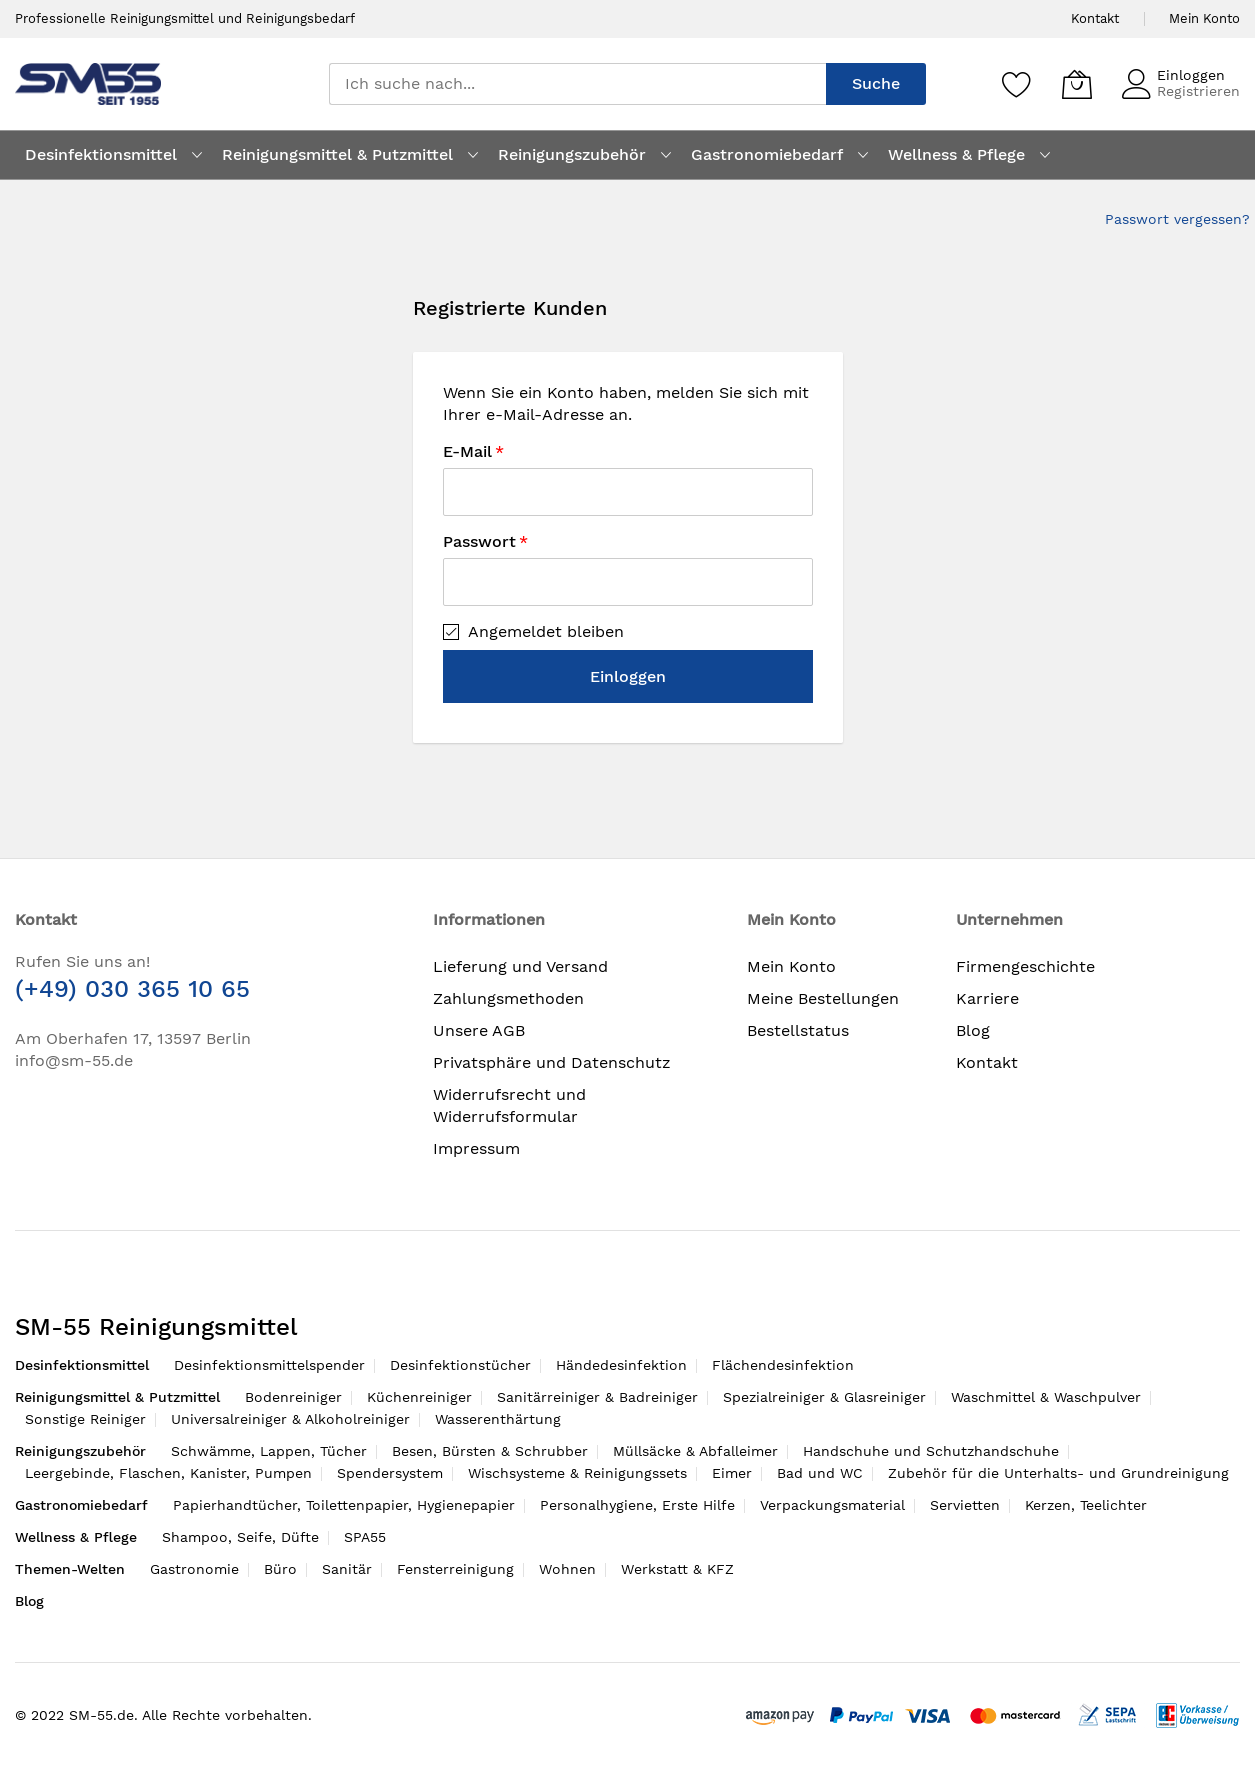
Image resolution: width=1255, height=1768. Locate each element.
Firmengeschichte (1025, 966)
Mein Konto (1204, 18)
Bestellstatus (798, 1030)
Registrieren (1198, 91)
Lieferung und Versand (520, 966)
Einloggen (1191, 75)
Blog (973, 1030)
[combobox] (578, 84)
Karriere (987, 998)
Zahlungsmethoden (508, 998)
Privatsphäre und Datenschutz (552, 1062)
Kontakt (1095, 18)
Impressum (476, 1148)
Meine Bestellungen (823, 998)
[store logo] (88, 83)
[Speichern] (1017, 84)
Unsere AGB (479, 1030)
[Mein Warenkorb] (1077, 84)
